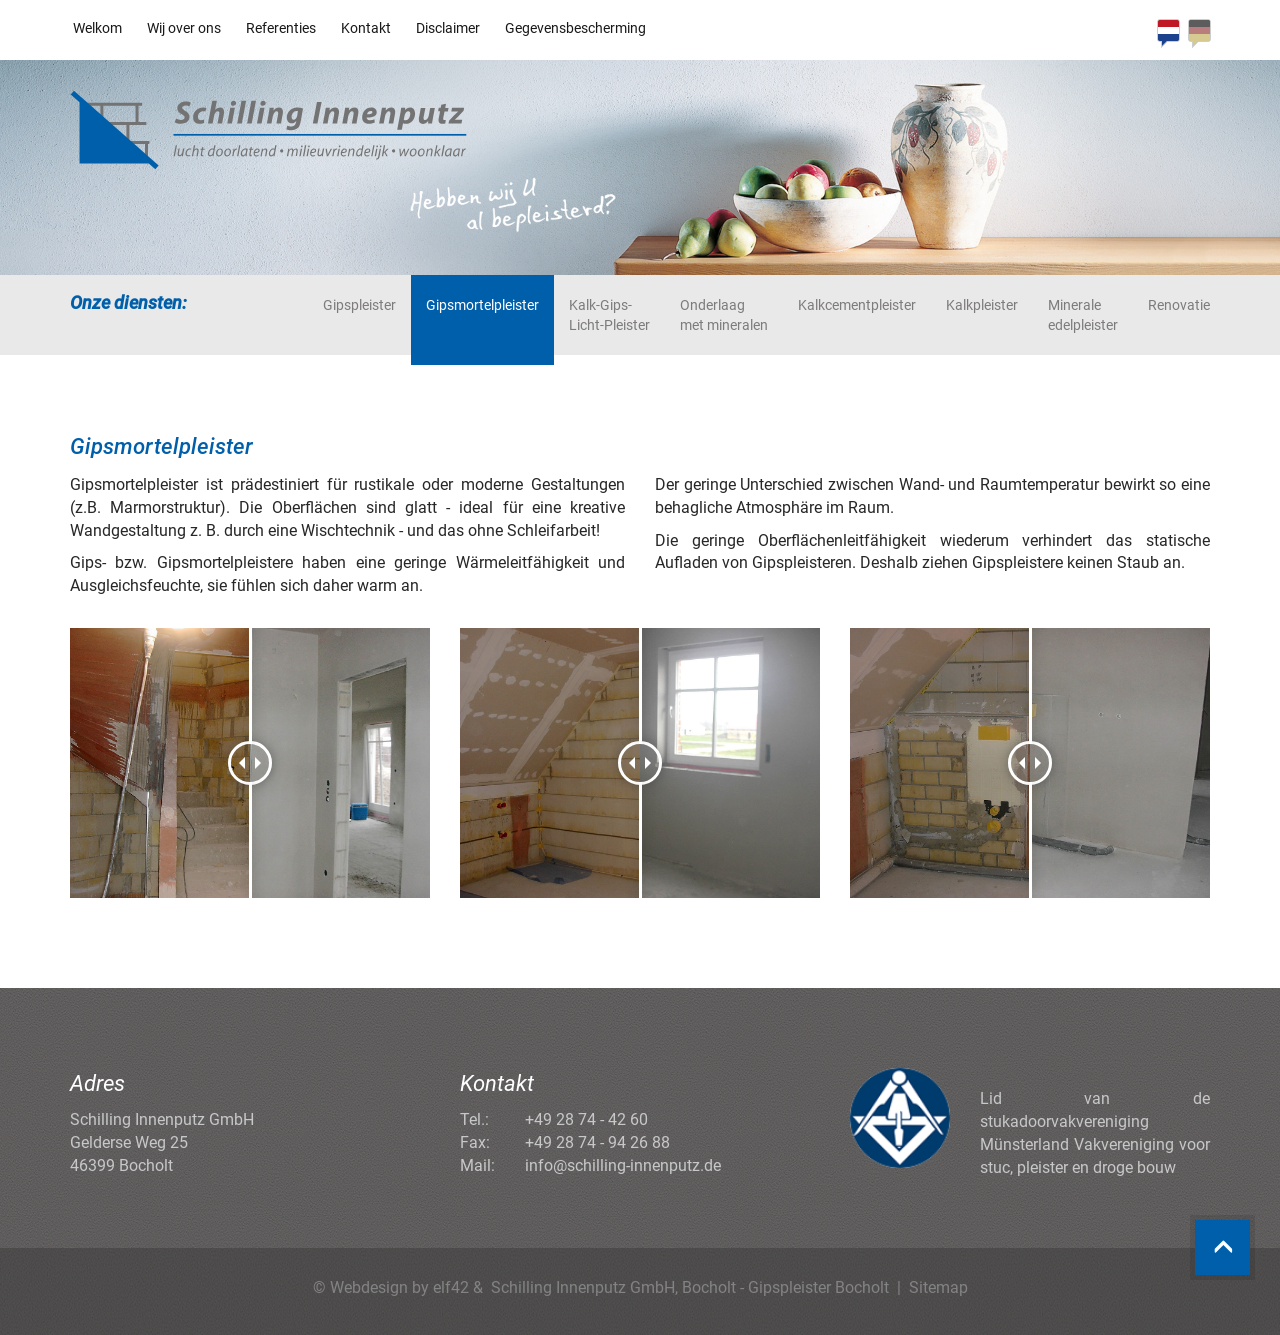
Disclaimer (448, 28)
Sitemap (938, 1287)
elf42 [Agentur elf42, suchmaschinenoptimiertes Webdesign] (451, 1287)
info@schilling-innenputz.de (623, 1165)
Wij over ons (184, 28)
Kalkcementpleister (857, 305)
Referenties (281, 28)
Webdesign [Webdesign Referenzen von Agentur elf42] (369, 1287)
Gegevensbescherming (575, 28)
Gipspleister (359, 305)
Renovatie (1179, 305)
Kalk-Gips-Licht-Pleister (609, 315)
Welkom (97, 28)
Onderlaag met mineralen (724, 315)
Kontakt (366, 28)
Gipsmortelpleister (482, 305)
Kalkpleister (982, 305)
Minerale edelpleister (1083, 315)
